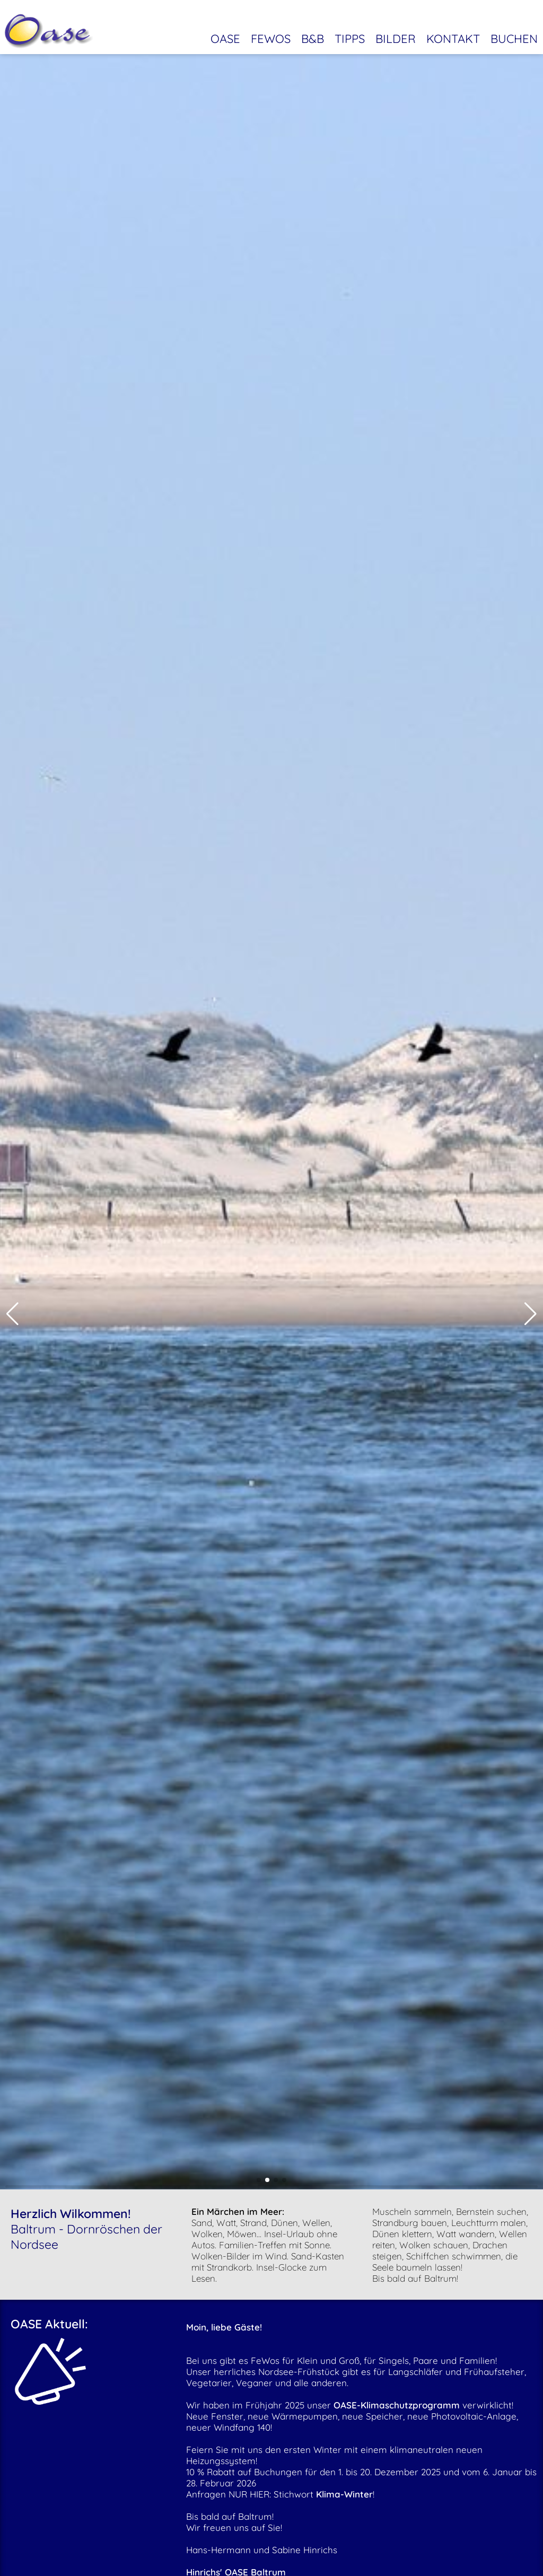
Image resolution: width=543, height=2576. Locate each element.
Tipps (350, 33)
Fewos (271, 33)
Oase (225, 33)
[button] (12, 1314)
